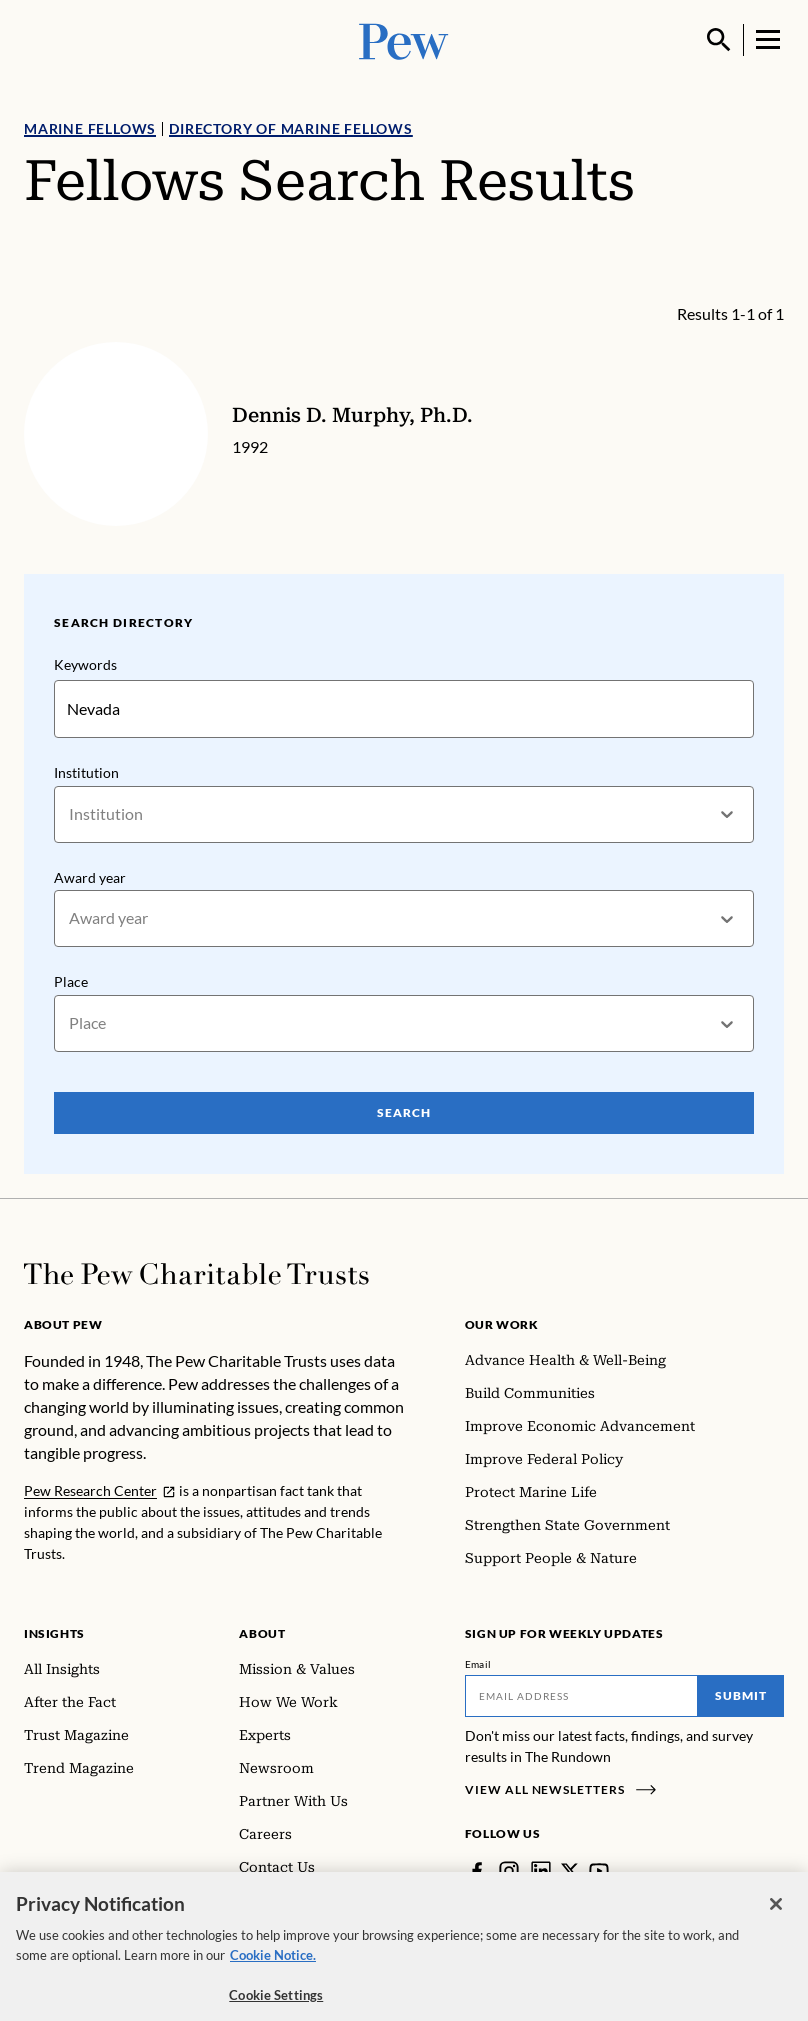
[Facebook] (477, 1871)
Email (478, 1664)
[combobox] (70, 814)
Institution (86, 772)
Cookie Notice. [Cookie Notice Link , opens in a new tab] (273, 1969)
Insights (54, 1633)
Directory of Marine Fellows (291, 128)
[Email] (581, 1696)
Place (71, 981)
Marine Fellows (90, 128)
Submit (741, 1695)
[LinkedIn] (541, 1871)
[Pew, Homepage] (404, 39)
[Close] (776, 1918)
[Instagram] (509, 1871)
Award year (90, 876)
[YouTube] (599, 1871)
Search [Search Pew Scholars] (404, 1112)
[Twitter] (570, 1871)
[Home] (196, 1274)
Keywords (85, 664)
